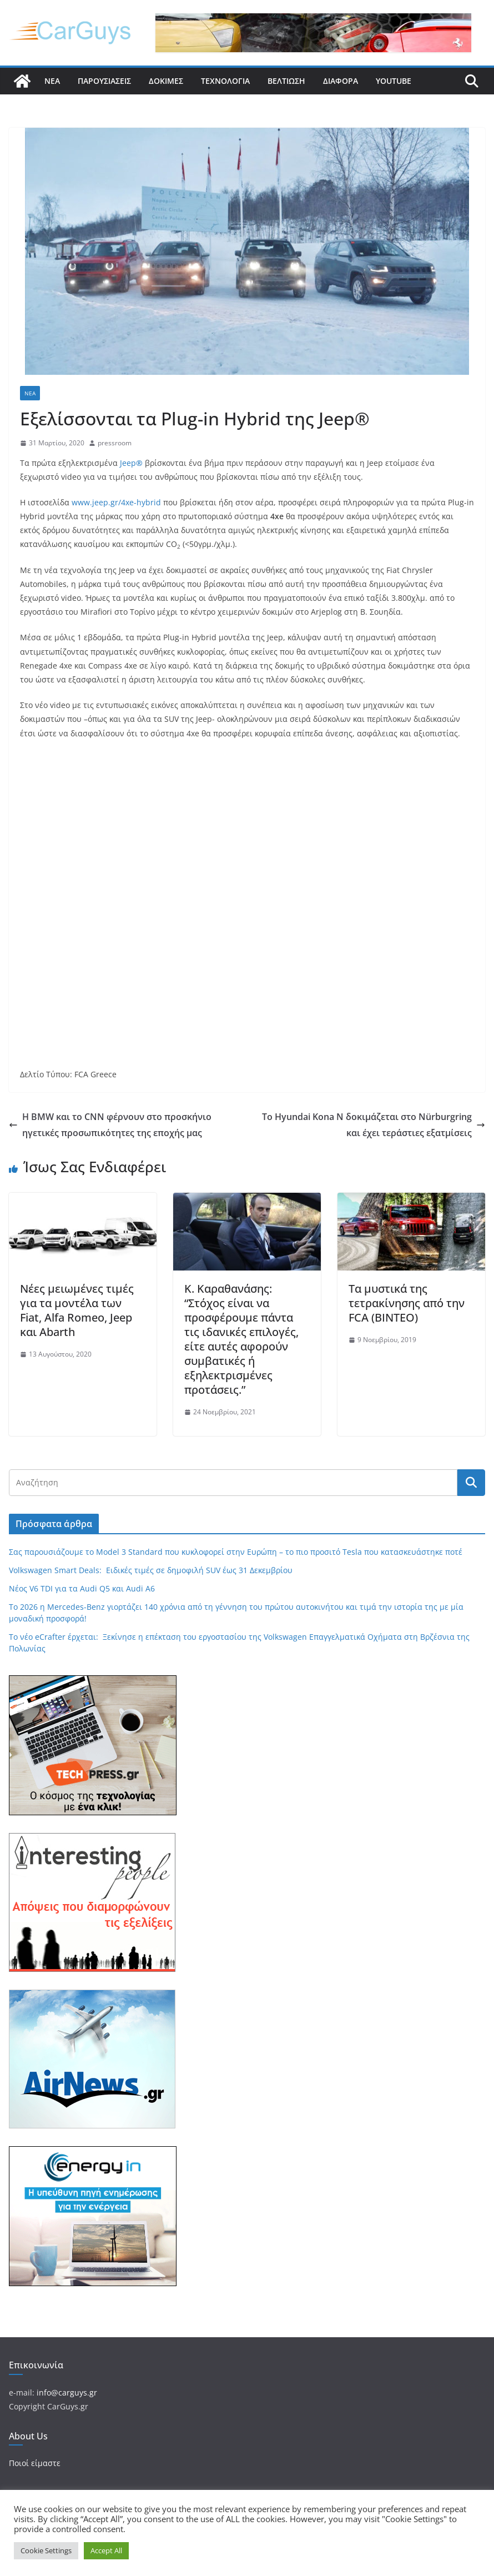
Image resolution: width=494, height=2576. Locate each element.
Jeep (131, 463)
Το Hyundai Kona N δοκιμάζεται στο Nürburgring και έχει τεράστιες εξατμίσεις (373, 1125)
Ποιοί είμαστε (35, 2463)
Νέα (52, 81)
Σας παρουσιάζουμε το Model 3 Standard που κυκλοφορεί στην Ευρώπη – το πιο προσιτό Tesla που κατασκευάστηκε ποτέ (235, 1551)
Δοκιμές (166, 81)
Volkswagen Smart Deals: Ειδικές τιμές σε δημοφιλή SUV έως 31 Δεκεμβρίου (151, 1570)
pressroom (115, 443)
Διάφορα (340, 81)
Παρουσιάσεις (104, 81)
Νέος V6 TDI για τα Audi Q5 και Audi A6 (82, 1588)
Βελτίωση (286, 81)
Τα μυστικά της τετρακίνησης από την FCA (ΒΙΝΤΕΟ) (407, 1303)
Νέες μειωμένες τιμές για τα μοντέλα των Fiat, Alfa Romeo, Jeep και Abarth (77, 1310)
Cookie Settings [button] (46, 2550)
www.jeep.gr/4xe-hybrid (116, 502)
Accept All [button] (106, 2550)
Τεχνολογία (225, 81)
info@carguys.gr (67, 2392)
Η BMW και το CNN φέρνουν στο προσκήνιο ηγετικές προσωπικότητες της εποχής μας (110, 1125)
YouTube (393, 81)
